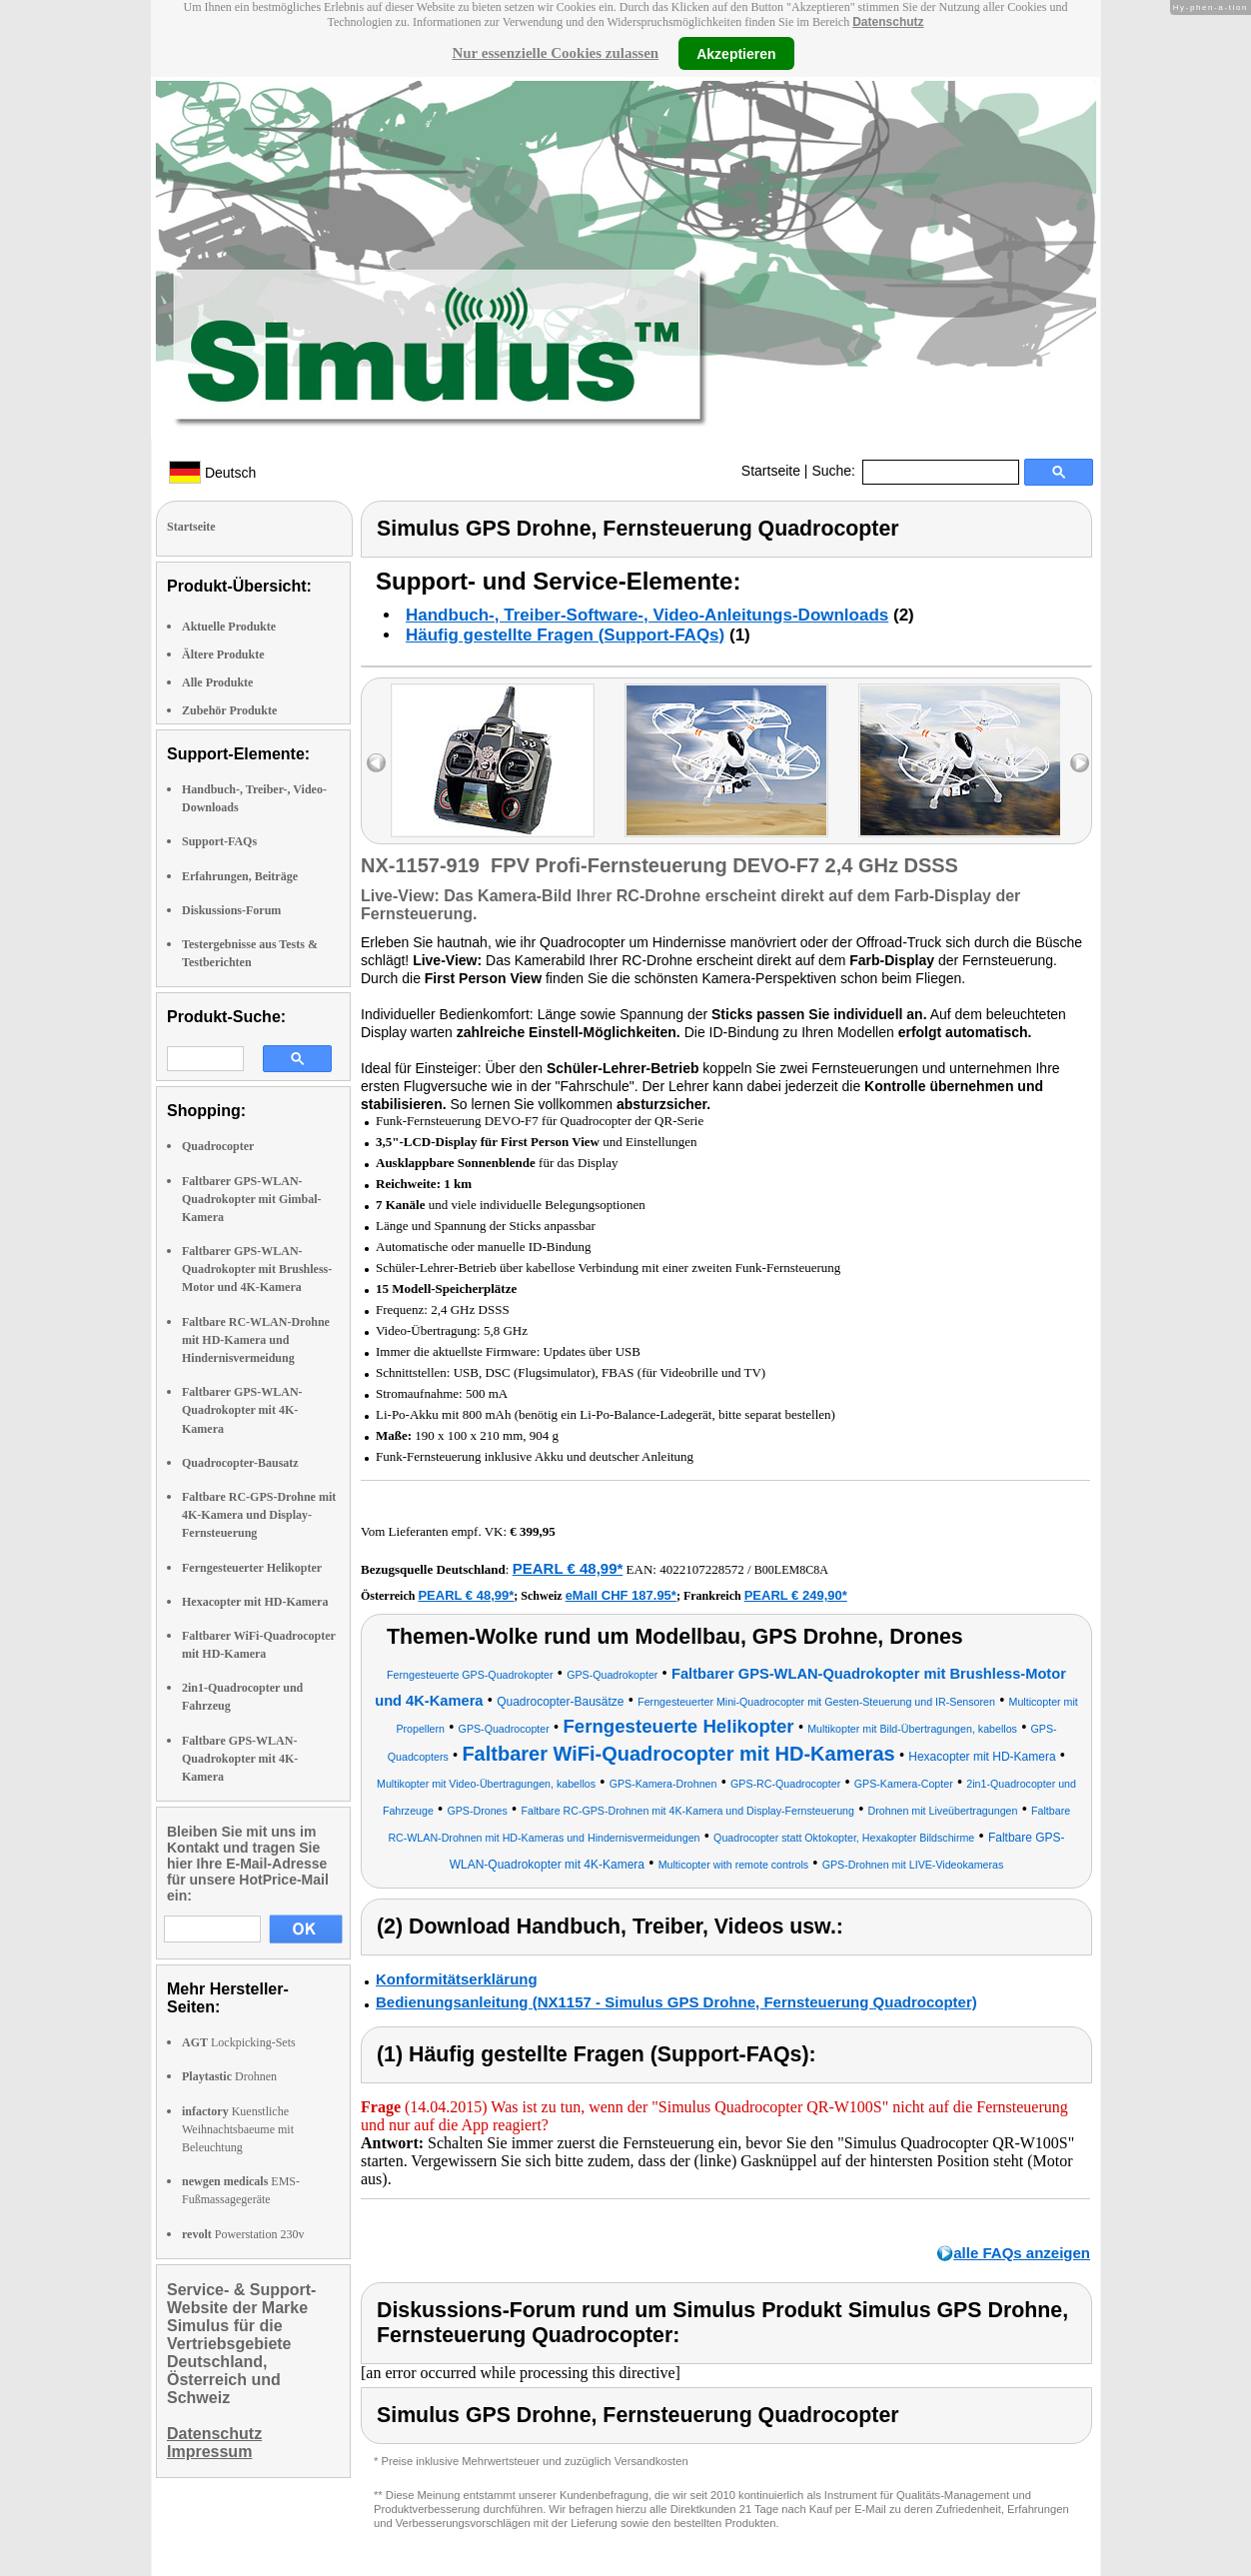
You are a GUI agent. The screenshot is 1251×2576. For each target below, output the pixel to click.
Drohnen (229, 2076)
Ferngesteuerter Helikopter (252, 1568)
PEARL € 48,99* (568, 1568)
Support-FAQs (219, 841)
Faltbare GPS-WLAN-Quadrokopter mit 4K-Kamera (240, 1759)
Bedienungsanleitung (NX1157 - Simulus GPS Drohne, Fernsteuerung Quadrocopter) (676, 2001)
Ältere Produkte (223, 654)
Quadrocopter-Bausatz (240, 1463)
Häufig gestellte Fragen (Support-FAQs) (565, 635)
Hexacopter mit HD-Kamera (255, 1602)
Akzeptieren (735, 53)
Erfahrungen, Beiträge (240, 876)
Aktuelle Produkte (229, 627)
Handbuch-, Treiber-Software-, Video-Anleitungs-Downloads (647, 615)
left (376, 762)
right (1079, 762)
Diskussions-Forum (231, 910)
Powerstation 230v (243, 2234)
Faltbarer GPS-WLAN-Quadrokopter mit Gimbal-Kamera (252, 1199)
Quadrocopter (218, 1146)
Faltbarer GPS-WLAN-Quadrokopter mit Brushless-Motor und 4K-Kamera (257, 1269)
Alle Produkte (217, 682)
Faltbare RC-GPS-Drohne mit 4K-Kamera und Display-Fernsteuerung (259, 1515)
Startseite (770, 471)
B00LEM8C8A (791, 1570)
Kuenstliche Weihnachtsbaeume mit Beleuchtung (238, 2129)
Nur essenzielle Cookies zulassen (555, 53)
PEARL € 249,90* (795, 1595)
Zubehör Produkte (229, 710)
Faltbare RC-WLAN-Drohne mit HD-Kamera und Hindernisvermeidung (256, 1340)
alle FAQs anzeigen (1021, 2252)
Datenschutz (887, 22)
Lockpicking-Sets (239, 2042)
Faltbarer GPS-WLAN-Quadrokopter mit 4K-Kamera (242, 1410)
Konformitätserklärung (457, 1978)
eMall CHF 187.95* (621, 1595)
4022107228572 (701, 1569)
